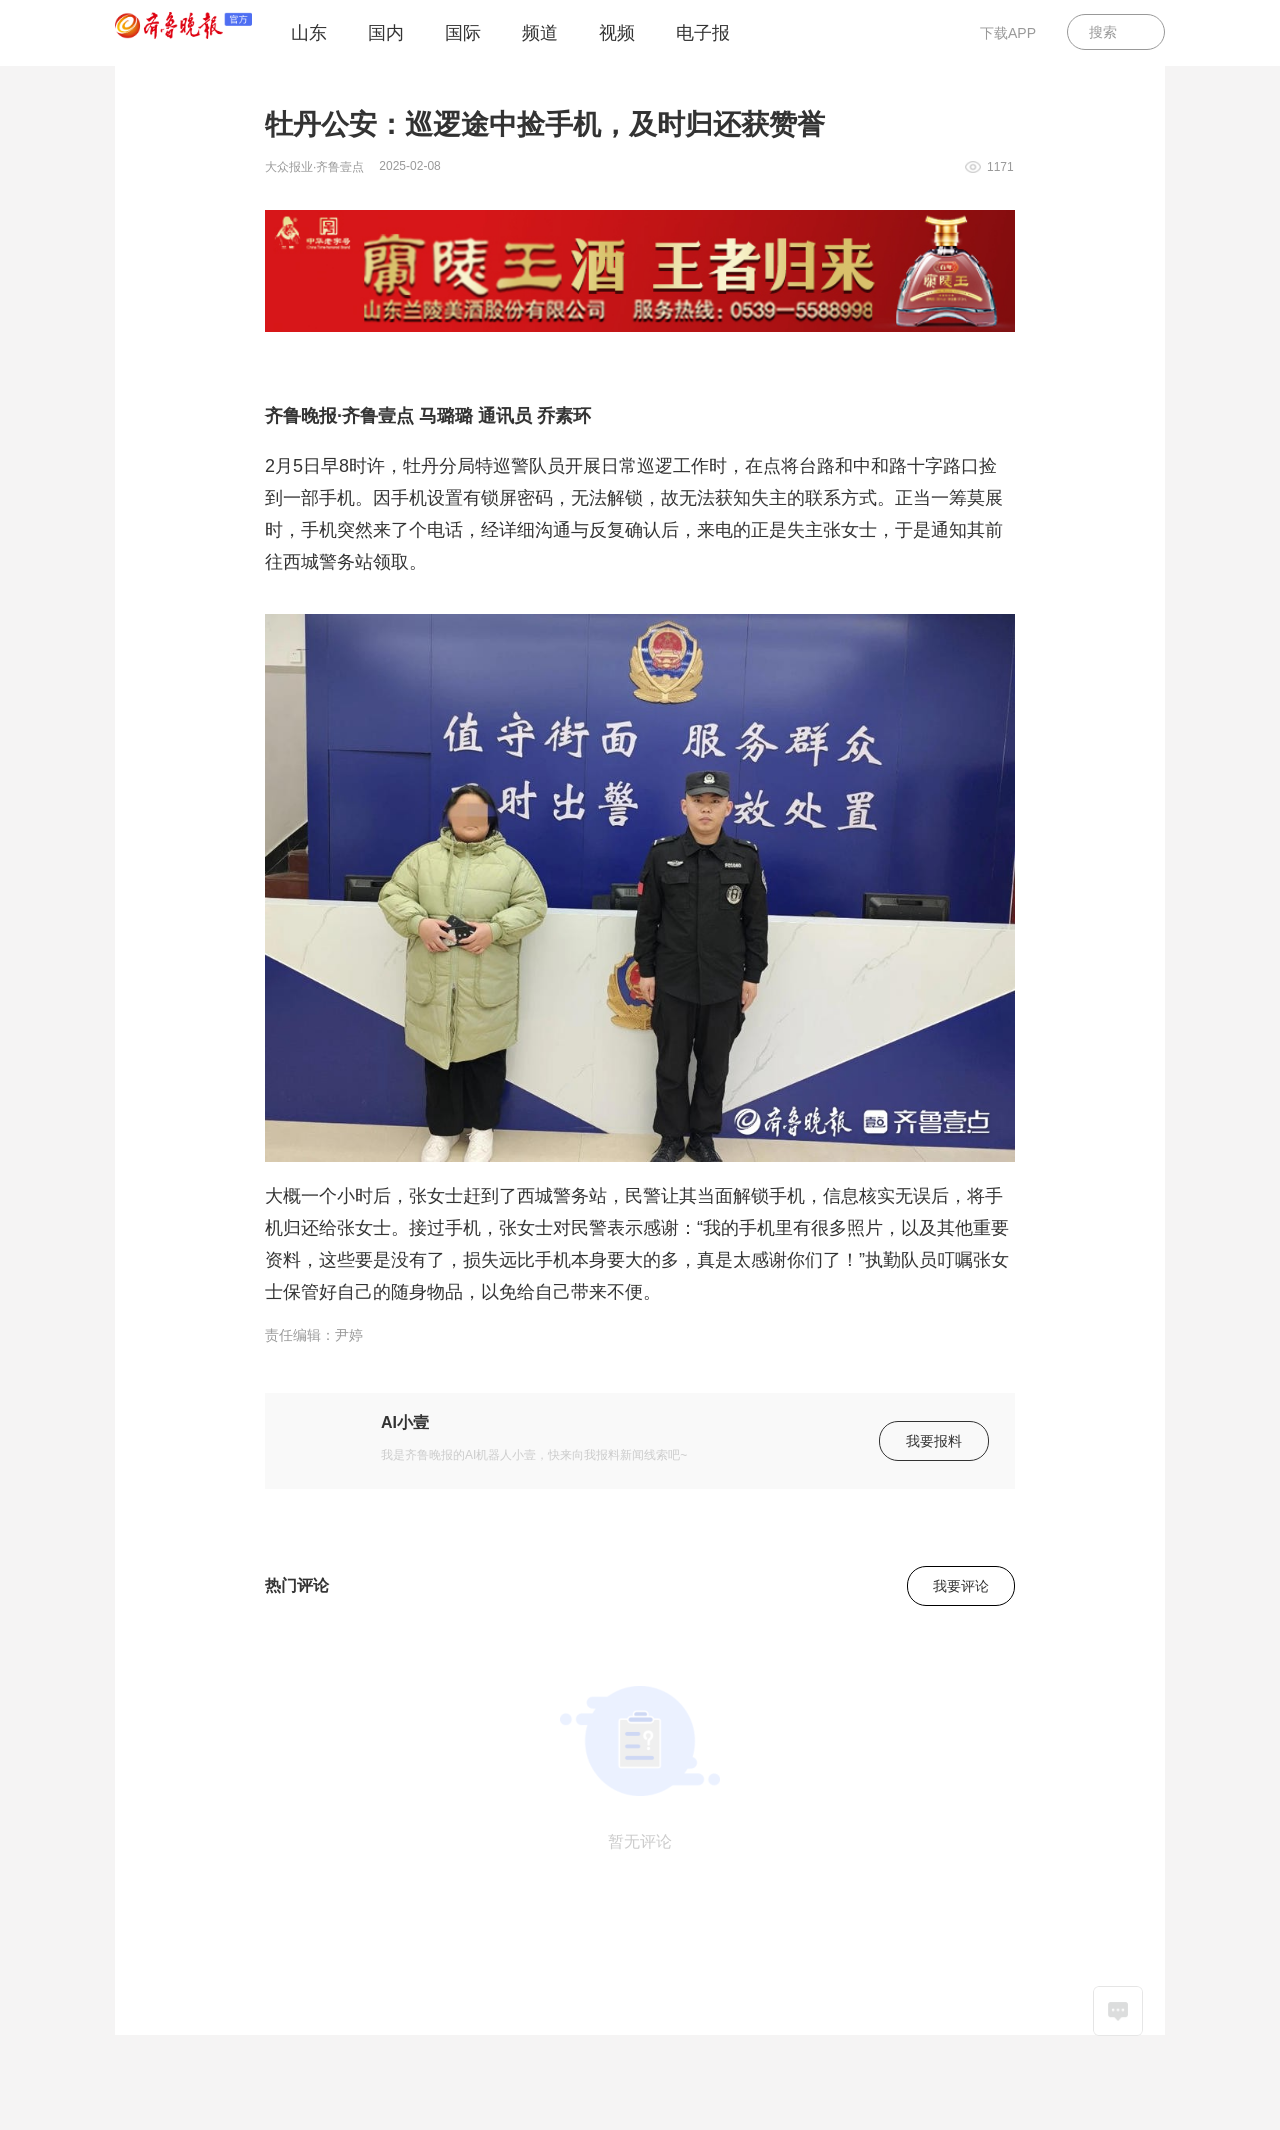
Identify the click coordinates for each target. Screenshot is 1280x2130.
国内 (386, 33)
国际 (463, 33)
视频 (617, 33)
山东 (309, 33)
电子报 (703, 33)
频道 (540, 33)
